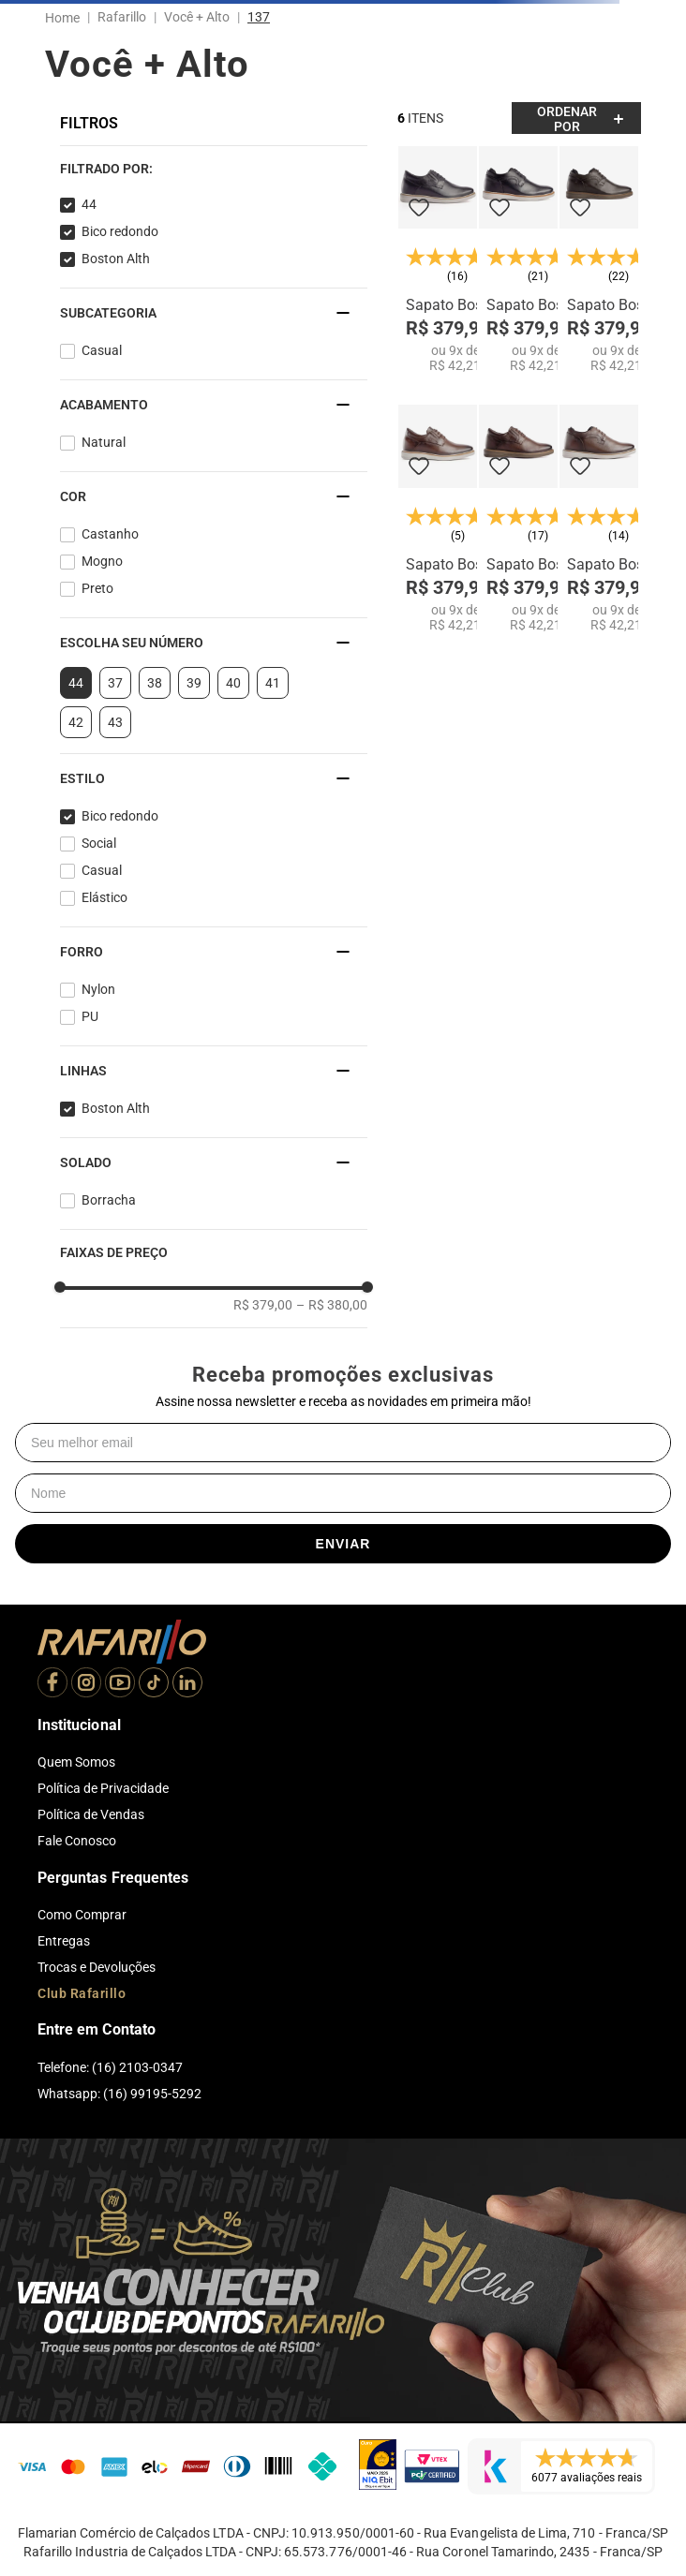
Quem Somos (76, 1761)
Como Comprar (82, 1914)
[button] (213, 168)
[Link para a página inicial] (66, 17)
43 (115, 722)
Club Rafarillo (81, 1993)
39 (193, 682)
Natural (104, 442)
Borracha (109, 1199)
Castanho (110, 533)
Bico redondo (120, 231)
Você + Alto (197, 16)
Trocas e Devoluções (96, 1967)
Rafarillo (121, 16)
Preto (97, 588)
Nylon (98, 989)
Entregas (63, 1940)
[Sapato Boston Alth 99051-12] (518, 518)
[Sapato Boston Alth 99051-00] (437, 260)
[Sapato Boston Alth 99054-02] (598, 518)
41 (272, 682)
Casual (102, 350)
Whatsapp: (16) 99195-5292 (119, 2093)
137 (258, 16)
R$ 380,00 (331, 1304)
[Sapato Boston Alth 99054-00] (518, 260)
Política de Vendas (90, 1814)
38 (154, 682)
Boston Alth (116, 258)
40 (233, 682)
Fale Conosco (76, 1840)
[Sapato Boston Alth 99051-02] (437, 518)
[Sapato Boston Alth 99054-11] (598, 260)
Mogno (102, 561)
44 (89, 204)
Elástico (104, 897)
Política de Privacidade (103, 1788)
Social (99, 843)
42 (75, 722)
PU (90, 1016)
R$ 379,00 (262, 1304)
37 (115, 682)
